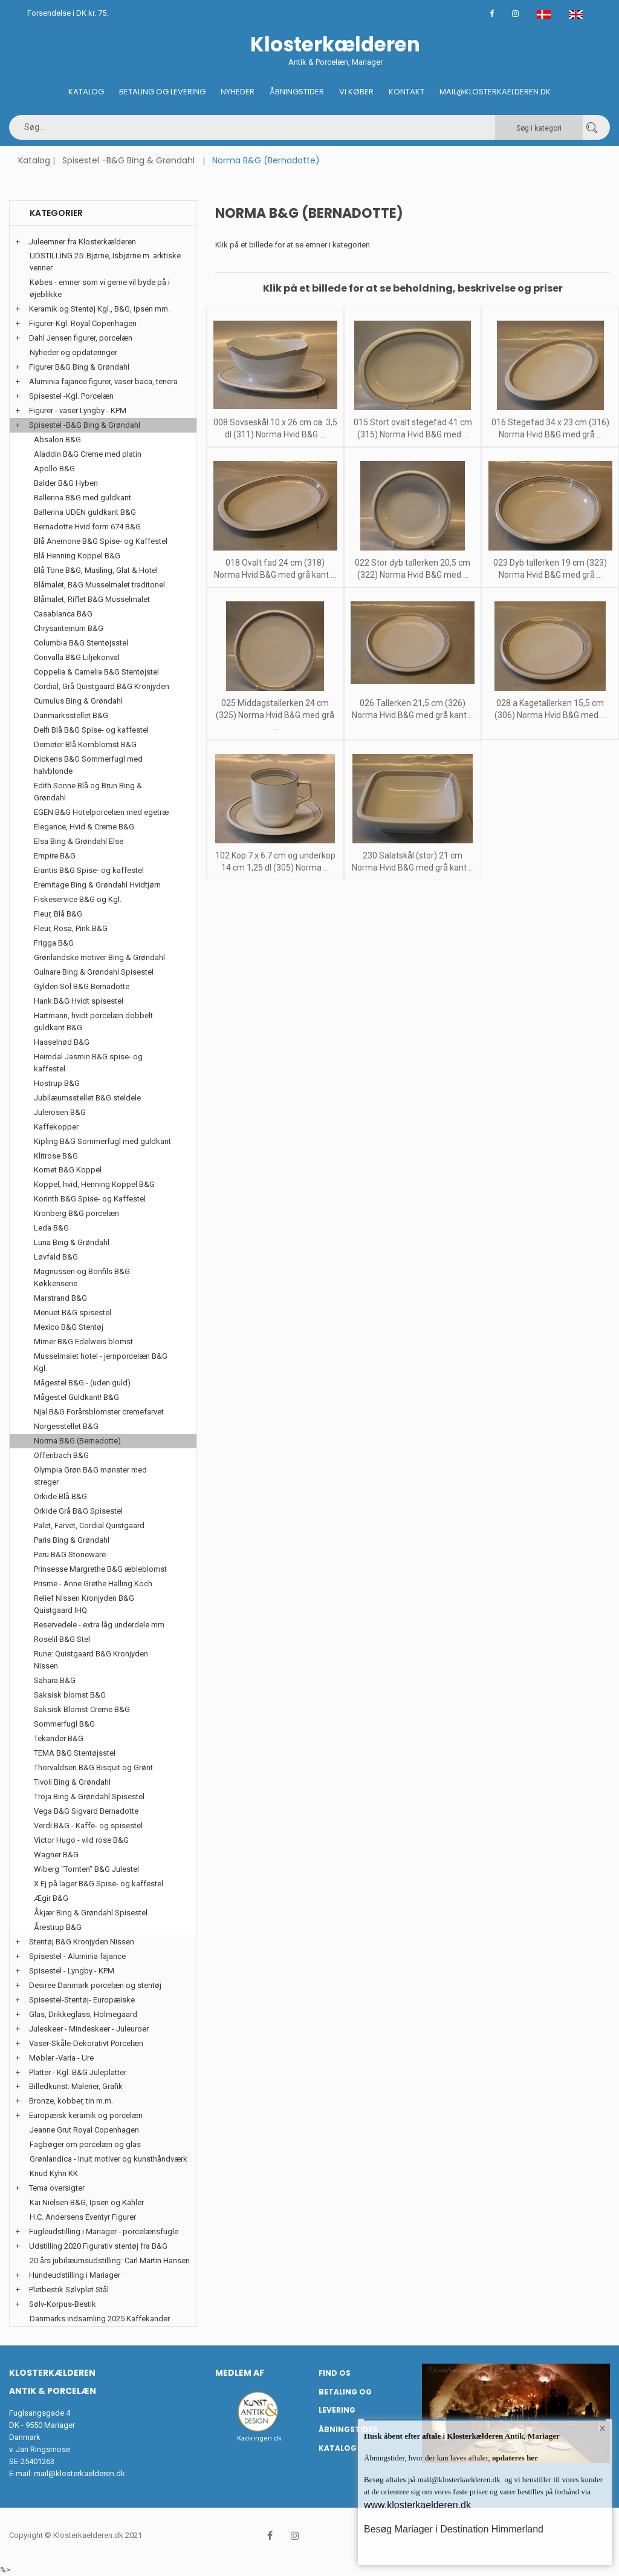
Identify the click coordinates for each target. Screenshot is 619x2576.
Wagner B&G (56, 1854)
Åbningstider (297, 91)
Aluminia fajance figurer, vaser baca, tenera (103, 381)
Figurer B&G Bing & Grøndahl (79, 366)
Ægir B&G (51, 1898)
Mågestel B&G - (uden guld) (82, 1382)
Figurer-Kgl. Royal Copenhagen (83, 323)
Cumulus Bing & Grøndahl (78, 700)
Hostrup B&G (57, 1083)
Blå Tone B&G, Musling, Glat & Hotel (96, 570)
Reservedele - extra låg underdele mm (99, 1624)
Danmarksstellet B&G (71, 715)
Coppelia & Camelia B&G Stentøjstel (96, 671)
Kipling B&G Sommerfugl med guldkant (102, 1141)
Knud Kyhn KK (54, 2173)
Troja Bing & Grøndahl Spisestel (89, 1796)
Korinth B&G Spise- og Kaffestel (90, 1198)
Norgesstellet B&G (66, 1426)
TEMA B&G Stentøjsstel (74, 1752)
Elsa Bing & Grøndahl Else (78, 841)
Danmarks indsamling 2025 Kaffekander (100, 2318)
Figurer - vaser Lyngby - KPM (77, 410)
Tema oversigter (57, 2187)
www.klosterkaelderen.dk (417, 2505)
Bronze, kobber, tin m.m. (71, 2100)
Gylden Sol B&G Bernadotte (81, 986)
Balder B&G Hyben (66, 483)
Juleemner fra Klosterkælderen (82, 241)
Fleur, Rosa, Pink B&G (71, 928)
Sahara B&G (55, 1680)
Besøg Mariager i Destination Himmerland (453, 2529)
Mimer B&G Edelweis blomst (83, 1341)
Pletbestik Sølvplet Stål (69, 2289)
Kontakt (406, 91)
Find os (335, 2373)
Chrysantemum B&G (68, 628)
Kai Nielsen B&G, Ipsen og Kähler (87, 2202)
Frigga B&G (54, 942)
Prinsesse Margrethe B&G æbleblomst (100, 1569)
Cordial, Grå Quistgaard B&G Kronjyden (101, 686)
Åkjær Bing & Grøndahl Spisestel (90, 1912)
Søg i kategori (539, 128)
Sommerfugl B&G (64, 1723)
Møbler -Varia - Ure (61, 2057)
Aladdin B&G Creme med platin (87, 454)
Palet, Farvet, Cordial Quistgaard (89, 1525)
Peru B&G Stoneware (70, 1554)
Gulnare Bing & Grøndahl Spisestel (94, 971)
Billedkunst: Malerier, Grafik (76, 2086)
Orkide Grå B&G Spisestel (78, 1510)
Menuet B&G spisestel (72, 1312)
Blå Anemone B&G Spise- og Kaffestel (100, 541)
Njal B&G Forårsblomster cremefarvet (99, 1411)
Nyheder (237, 91)
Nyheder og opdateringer (73, 352)
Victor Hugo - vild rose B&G (81, 1840)
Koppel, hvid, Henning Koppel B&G (94, 1184)
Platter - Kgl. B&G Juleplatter (77, 2072)
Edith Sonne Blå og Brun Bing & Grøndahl (88, 791)
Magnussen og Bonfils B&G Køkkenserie (82, 1277)
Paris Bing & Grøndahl (71, 1540)
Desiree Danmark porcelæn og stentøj (95, 1985)
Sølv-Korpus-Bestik (62, 2304)
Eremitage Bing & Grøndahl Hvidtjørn (97, 884)
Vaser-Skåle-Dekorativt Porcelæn (86, 2043)
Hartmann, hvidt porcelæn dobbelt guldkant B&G (93, 1021)
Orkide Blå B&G (60, 1496)
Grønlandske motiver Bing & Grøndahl (99, 957)
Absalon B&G (57, 439)
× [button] (602, 2428)
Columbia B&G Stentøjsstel (81, 642)
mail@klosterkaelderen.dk (79, 2473)
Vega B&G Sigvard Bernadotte (86, 1811)
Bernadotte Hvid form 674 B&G (87, 526)
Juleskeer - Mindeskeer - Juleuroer (89, 2028)
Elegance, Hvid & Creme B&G (84, 826)
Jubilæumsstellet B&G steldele (87, 1097)
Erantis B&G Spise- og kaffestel (89, 870)
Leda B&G (51, 1227)
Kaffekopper (56, 1126)
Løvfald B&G (56, 1256)
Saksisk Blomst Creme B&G (82, 1709)
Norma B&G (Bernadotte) (77, 1440)
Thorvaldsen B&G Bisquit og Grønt (93, 1767)
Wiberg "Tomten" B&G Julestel (86, 1869)
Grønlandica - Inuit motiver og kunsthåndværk (108, 2158)
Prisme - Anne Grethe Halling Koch (93, 1583)
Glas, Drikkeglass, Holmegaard (83, 2014)
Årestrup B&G (58, 1927)
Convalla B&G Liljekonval (77, 657)
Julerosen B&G (60, 1112)
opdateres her (514, 2457)
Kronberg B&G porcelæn (76, 1213)
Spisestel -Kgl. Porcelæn (71, 395)
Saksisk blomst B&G (70, 1694)
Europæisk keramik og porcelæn (86, 2115)
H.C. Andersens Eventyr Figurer (83, 2216)
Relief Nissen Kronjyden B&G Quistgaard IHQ (84, 1604)
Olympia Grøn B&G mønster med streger (90, 1475)
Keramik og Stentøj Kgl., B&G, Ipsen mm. (99, 308)
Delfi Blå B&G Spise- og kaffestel (91, 729)
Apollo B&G (54, 468)
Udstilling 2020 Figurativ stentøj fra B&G (98, 2246)
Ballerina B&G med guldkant (82, 497)
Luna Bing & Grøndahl (71, 1242)
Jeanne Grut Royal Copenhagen (84, 2129)
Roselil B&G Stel (62, 1639)
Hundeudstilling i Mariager (74, 2275)
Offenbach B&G (61, 1455)
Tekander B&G (58, 1738)
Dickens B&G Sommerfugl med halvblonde (88, 765)
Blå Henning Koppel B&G (77, 555)
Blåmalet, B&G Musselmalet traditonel (99, 584)
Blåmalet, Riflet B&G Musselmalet (92, 599)
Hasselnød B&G (61, 1042)
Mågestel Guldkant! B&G (76, 1397)
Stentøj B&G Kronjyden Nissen (81, 1941)
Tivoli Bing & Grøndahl (72, 1782)
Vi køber (356, 91)
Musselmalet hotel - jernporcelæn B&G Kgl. (100, 1362)
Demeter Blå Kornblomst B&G (85, 744)
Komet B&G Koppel (68, 1169)
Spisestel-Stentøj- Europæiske (82, 1999)
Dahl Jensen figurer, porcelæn (80, 337)
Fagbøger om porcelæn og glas (85, 2144)
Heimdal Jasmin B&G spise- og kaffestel (88, 1062)
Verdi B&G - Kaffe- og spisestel (88, 1825)
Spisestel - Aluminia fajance (77, 1956)
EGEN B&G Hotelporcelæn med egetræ (101, 812)
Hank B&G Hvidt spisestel (78, 1000)
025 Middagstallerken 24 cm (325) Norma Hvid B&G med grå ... (275, 715)
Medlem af (239, 2373)
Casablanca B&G (63, 613)
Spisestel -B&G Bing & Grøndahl (128, 160)
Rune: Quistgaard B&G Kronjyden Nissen (91, 1659)
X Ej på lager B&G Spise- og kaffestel (98, 1883)
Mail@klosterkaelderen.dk (495, 91)
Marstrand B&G (60, 1298)
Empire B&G (55, 855)
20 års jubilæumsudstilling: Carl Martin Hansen (110, 2260)
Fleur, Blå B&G (58, 913)
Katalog (86, 91)
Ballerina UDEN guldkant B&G (85, 512)
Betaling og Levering (162, 91)
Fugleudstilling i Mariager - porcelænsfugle (103, 2231)
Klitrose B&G (56, 1155)
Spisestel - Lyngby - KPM (71, 1970)
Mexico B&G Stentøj (68, 1327)
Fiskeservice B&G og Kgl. (78, 899)
